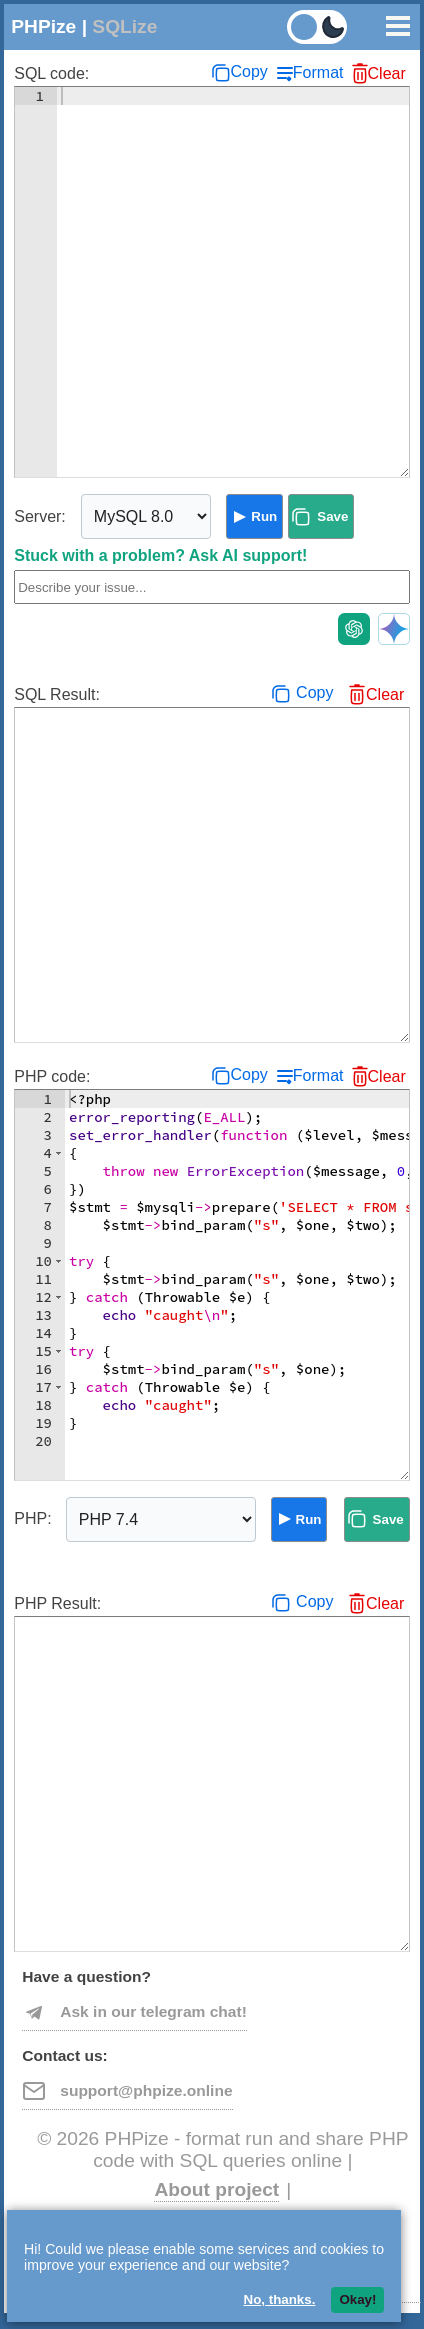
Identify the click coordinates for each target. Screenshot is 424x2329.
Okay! (357, 2299)
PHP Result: (57, 1603)
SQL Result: (57, 694)
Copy (248, 71)
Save (332, 516)
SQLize (124, 26)
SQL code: (51, 73)
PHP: (32, 1518)
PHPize (43, 26)
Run (264, 516)
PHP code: (52, 1076)
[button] (58, 1153)
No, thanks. (280, 2299)
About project (216, 2189)
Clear (387, 73)
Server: (40, 516)
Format (318, 72)
